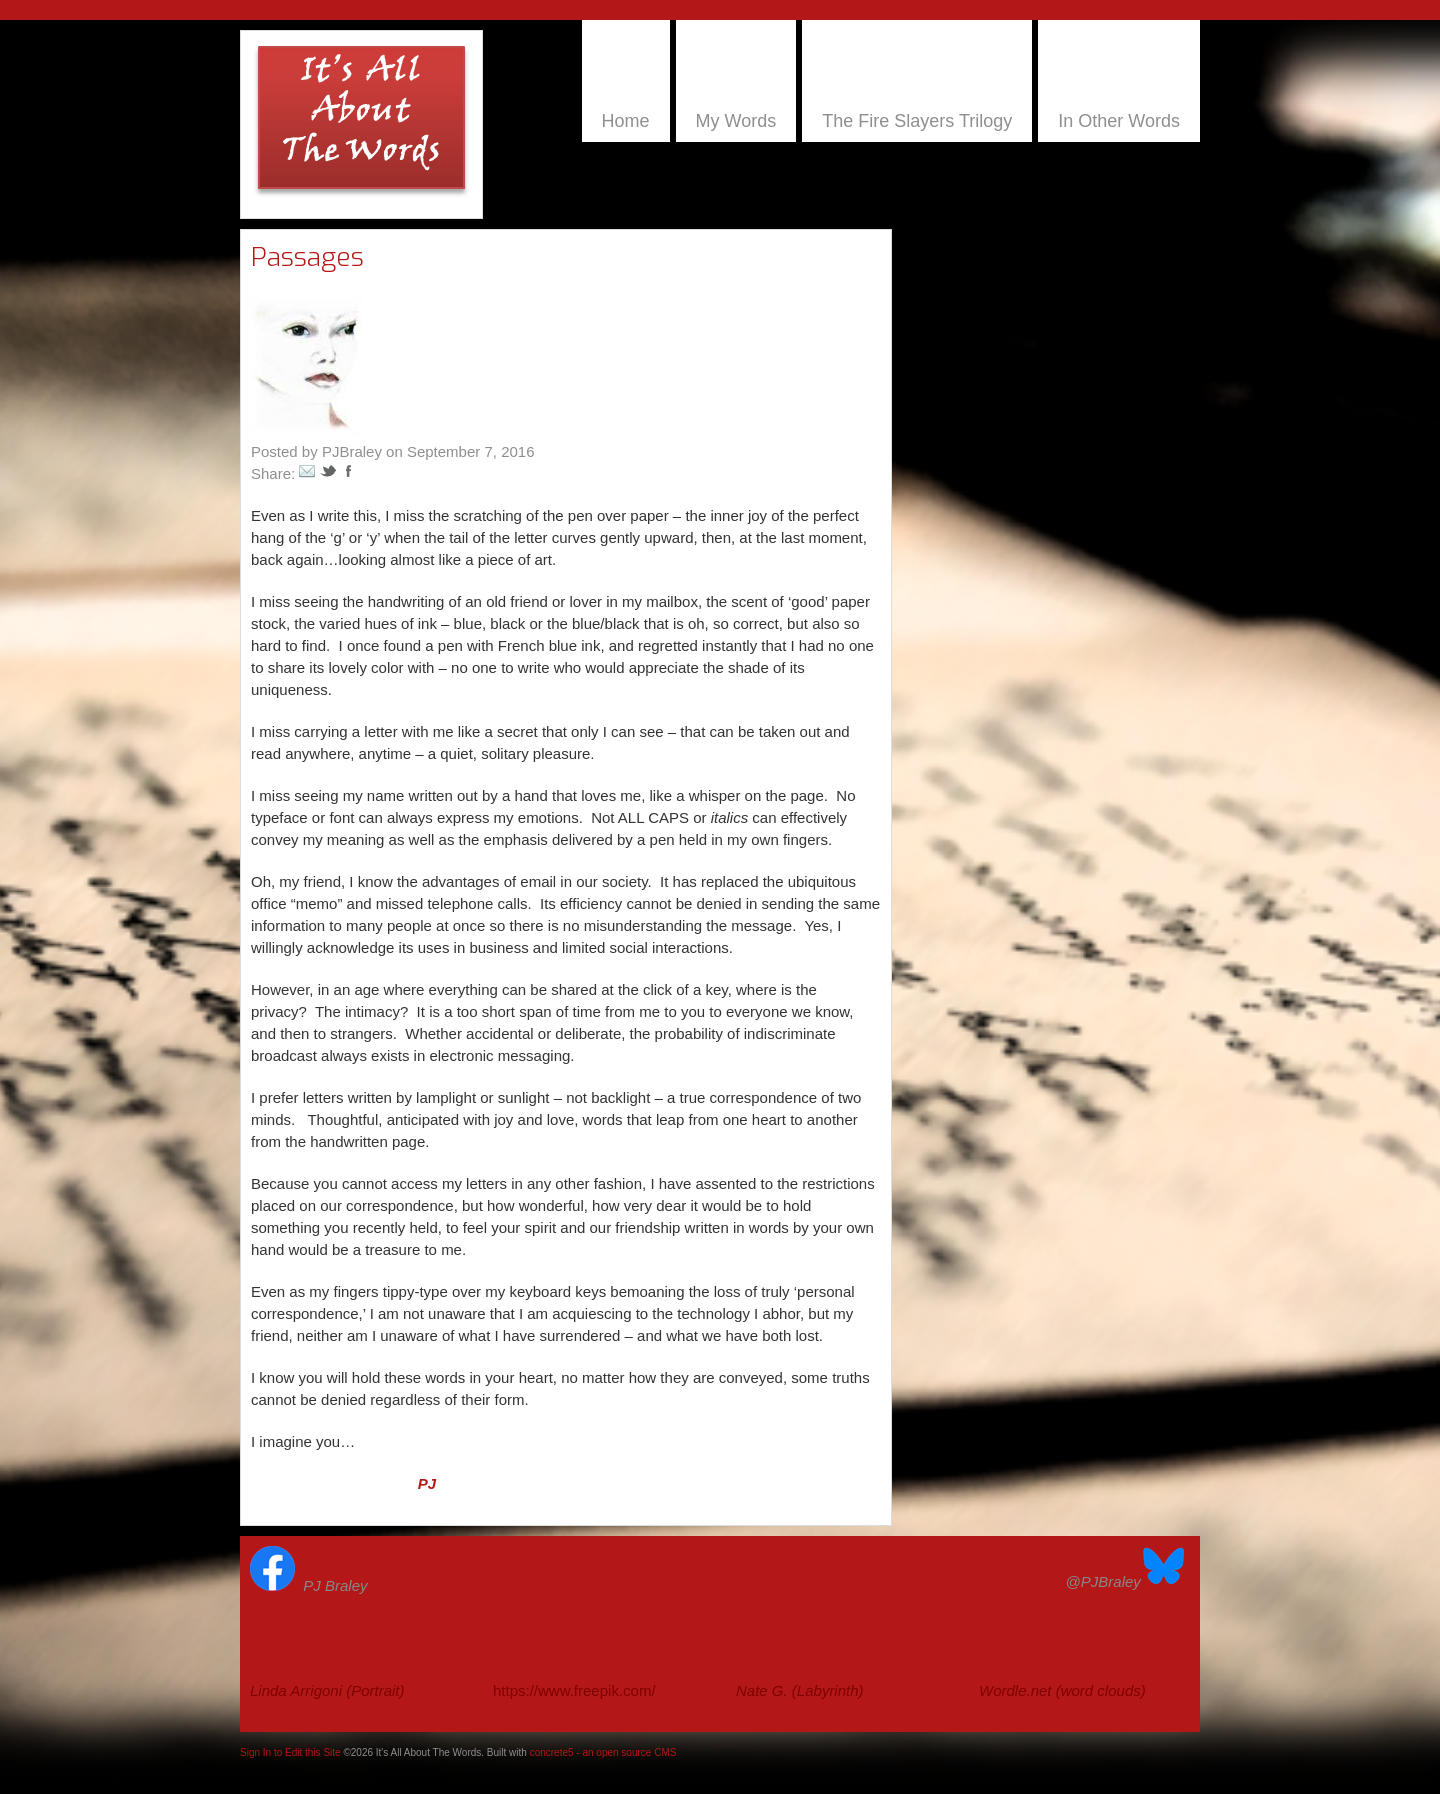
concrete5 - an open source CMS (603, 1752)
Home (626, 121)
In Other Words (1119, 121)
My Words (736, 121)
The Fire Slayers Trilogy (917, 121)
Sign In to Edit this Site (290, 1752)
